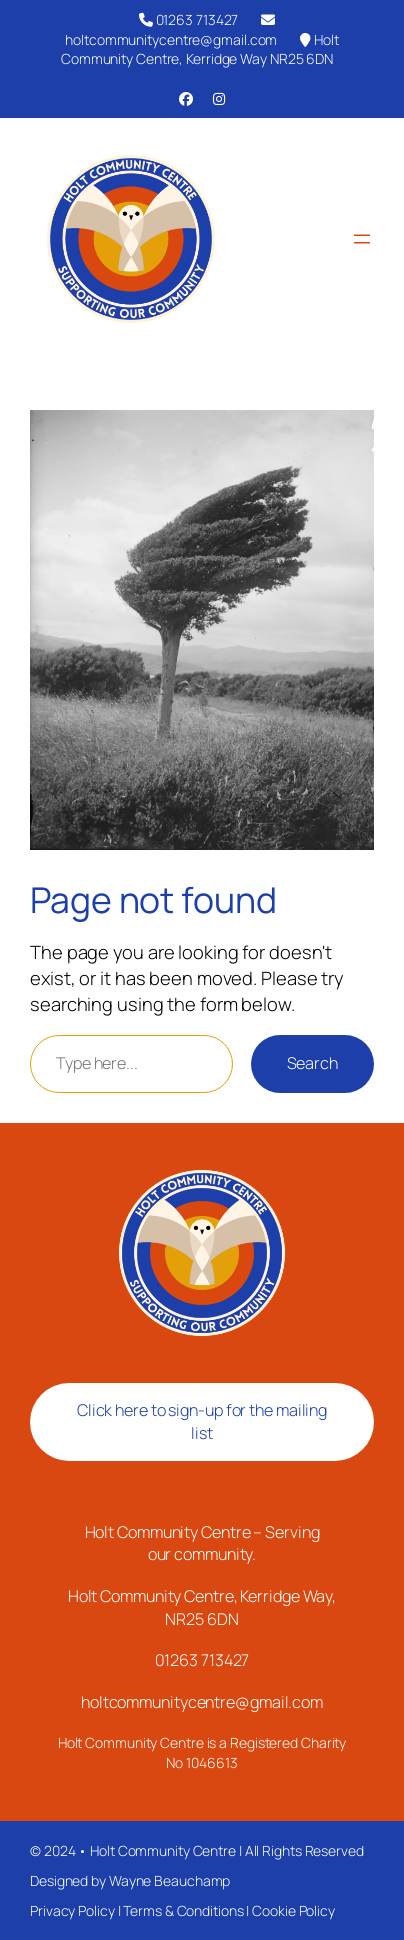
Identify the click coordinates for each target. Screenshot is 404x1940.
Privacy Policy (72, 1910)
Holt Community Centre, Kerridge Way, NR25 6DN (202, 1607)
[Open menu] (362, 239)
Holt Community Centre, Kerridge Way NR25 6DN (200, 49)
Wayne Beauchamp (170, 1880)
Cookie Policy (293, 1910)
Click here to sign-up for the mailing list (202, 1421)
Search (312, 1063)
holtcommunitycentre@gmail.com (171, 31)
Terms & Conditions (183, 1910)
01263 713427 (189, 19)
